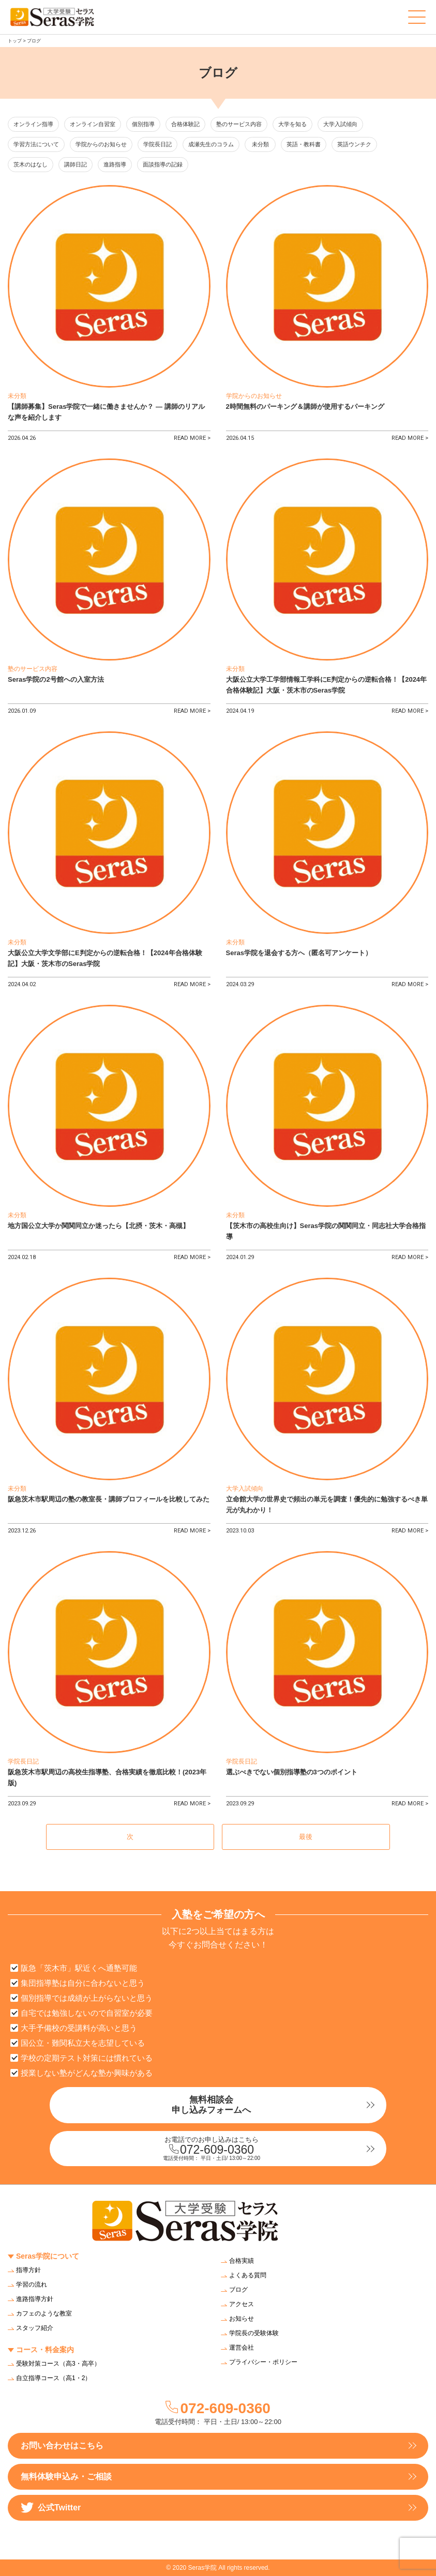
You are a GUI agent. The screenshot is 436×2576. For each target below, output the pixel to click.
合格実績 (241, 2261)
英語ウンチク (354, 144)
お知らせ (241, 2319)
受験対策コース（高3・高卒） (58, 2363)
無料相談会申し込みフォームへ (211, 2105)
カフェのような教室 (44, 2313)
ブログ (238, 2290)
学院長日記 (157, 144)
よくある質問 (247, 2275)
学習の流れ (31, 2284)
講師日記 (75, 164)
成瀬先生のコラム (211, 144)
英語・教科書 (304, 144)
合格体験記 (185, 124)
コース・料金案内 (45, 2349)
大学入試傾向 (340, 124)
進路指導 (114, 164)
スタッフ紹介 (34, 2328)
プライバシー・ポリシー (263, 2362)
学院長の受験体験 (254, 2333)
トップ (15, 40)
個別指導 (143, 124)
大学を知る (292, 124)
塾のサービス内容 (239, 124)
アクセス (241, 2304)
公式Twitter (51, 2507)
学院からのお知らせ (101, 144)
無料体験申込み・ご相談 (66, 2476)
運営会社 (241, 2347)
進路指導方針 (34, 2299)
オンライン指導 (33, 124)
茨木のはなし (30, 164)
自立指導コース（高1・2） (53, 2378)
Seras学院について (47, 2256)
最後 (305, 1837)
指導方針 (28, 2270)
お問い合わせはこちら (62, 2445)
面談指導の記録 (163, 164)
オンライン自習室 (92, 124)
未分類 (260, 144)
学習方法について (36, 144)
